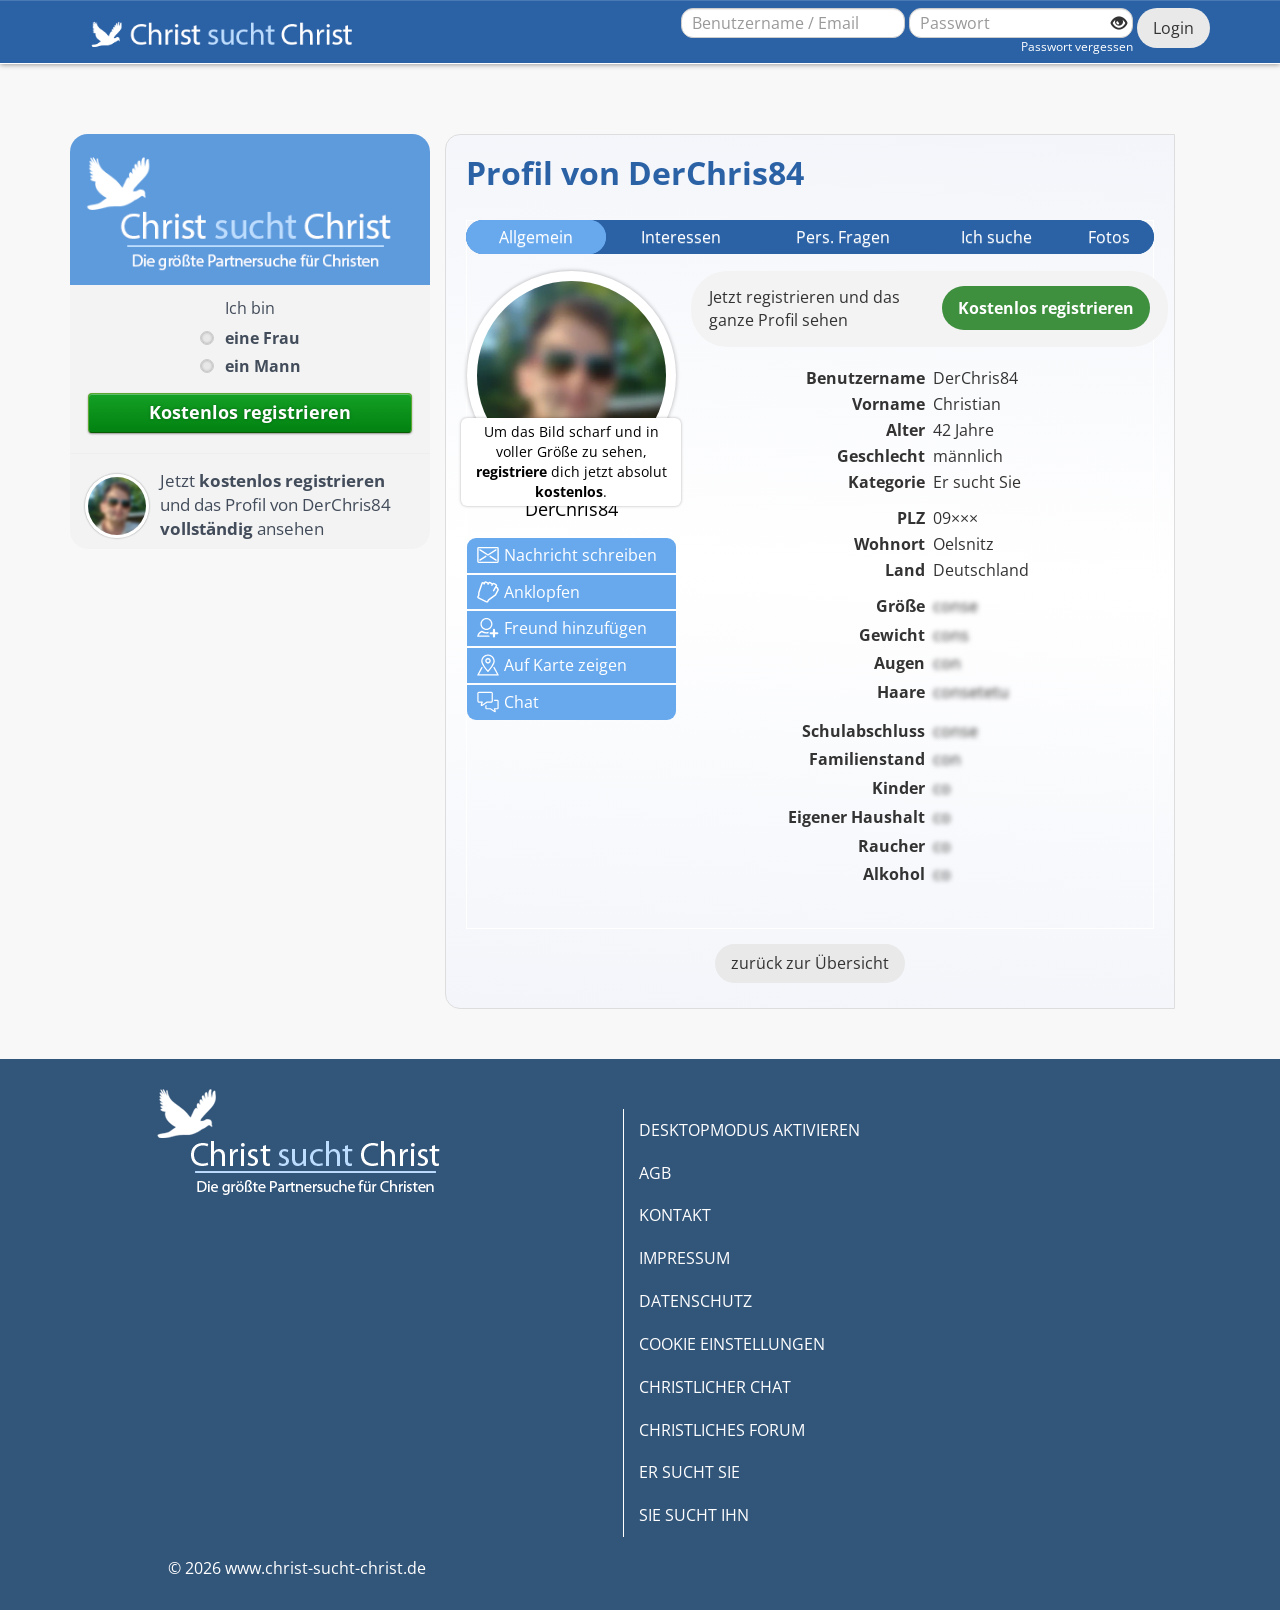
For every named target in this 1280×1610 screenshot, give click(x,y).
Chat (508, 702)
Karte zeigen (552, 665)
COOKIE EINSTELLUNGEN (732, 1344)
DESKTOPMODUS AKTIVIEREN (749, 1130)
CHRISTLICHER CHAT (715, 1387)
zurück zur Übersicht (810, 963)
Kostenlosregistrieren (1046, 308)
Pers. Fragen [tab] (843, 237)
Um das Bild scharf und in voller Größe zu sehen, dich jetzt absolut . (571, 461)
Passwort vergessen (1077, 46)
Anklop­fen (528, 592)
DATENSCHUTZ (695, 1301)
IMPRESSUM (684, 1258)
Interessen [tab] (681, 237)
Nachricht (567, 555)
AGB (655, 1173)
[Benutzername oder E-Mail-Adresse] (793, 23)
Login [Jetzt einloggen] (1173, 28)
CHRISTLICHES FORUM (722, 1430)
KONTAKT (675, 1215)
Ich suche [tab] (996, 237)
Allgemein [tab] (536, 237)
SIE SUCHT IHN (694, 1515)
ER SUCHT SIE (689, 1472)
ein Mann (263, 366)
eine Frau (262, 338)
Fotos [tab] (1109, 237)
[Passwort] (1021, 23)
